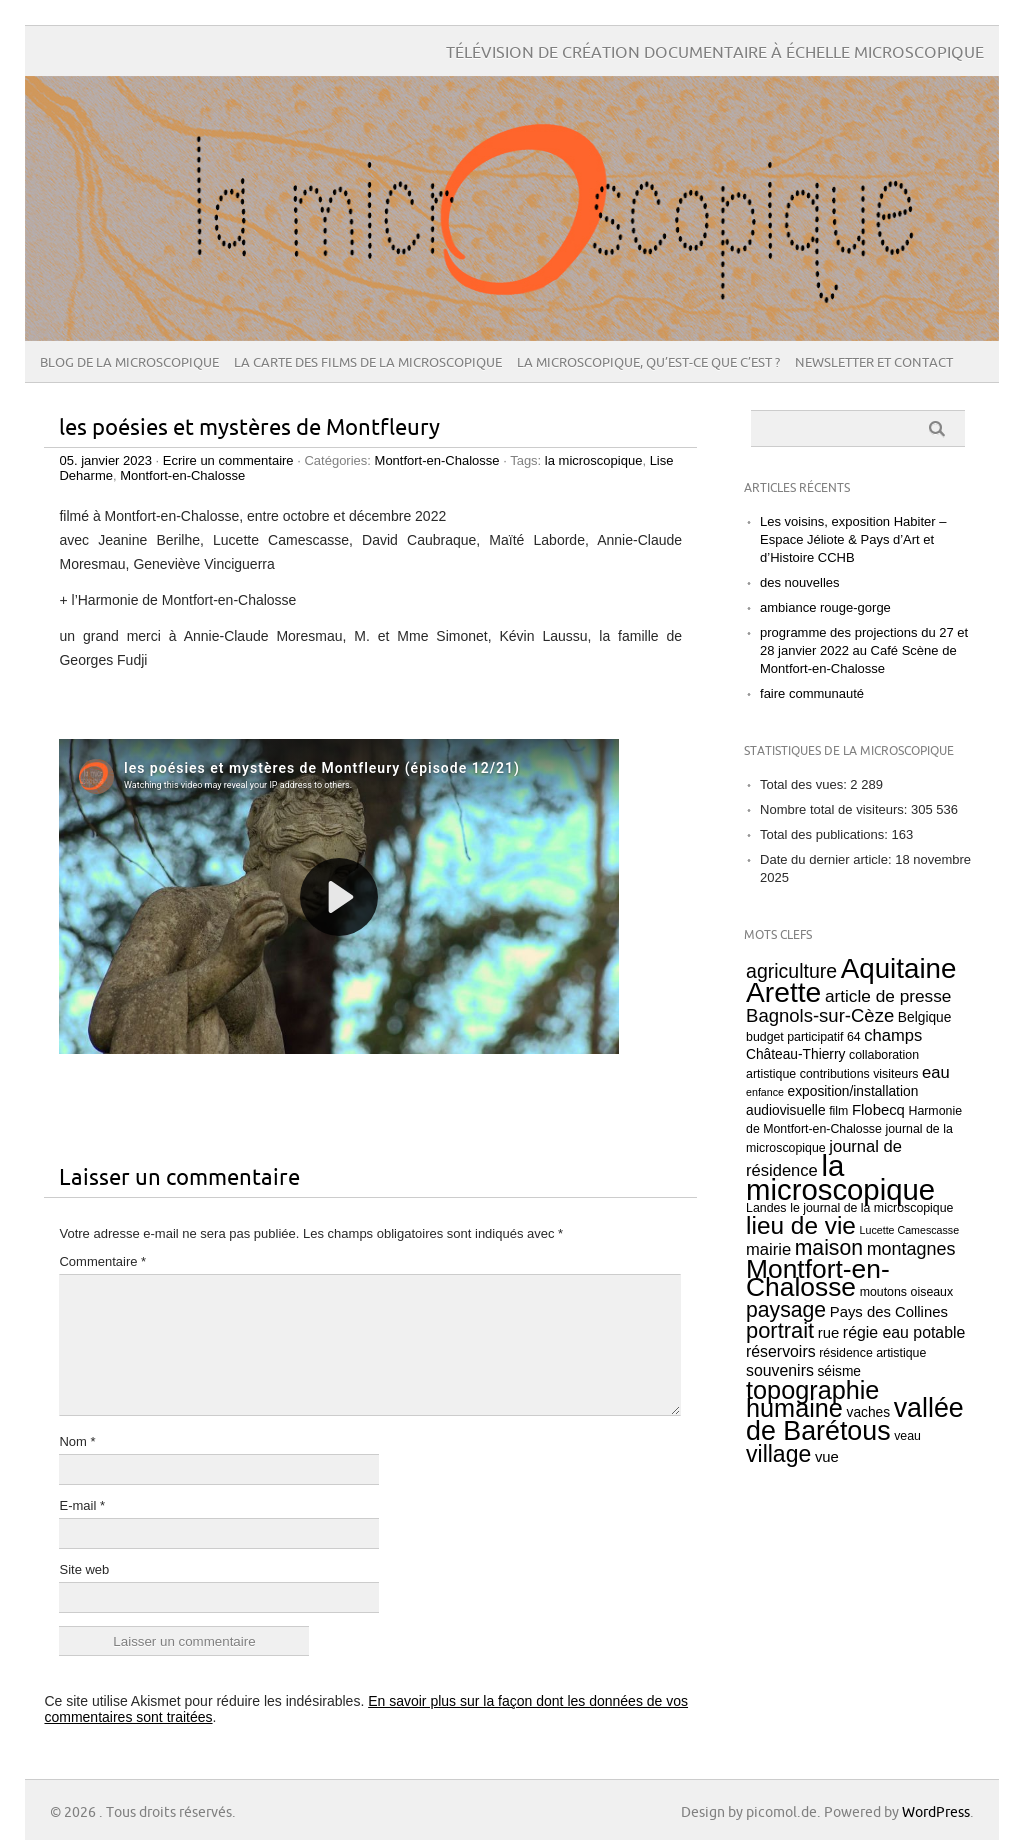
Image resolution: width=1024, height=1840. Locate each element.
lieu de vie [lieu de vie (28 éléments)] (801, 1225)
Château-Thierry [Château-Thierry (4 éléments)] (795, 1054)
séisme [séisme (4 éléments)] (839, 1371)
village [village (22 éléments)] (778, 1454)
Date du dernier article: (827, 859)
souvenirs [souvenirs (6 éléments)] (780, 1370)
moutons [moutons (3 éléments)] (883, 1292)
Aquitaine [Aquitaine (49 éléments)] (899, 968)
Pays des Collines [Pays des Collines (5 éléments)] (889, 1312)
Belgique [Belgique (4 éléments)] (925, 1017)
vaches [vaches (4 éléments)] (869, 1412)
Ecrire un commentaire (228, 460)
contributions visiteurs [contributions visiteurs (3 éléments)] (859, 1074)
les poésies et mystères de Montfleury (249, 428)
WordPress (936, 1812)
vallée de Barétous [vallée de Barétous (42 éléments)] (855, 1419)
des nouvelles (800, 582)
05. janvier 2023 (105, 460)
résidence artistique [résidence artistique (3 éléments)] (872, 1353)
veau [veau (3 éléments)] (907, 1436)
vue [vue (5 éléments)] (827, 1457)
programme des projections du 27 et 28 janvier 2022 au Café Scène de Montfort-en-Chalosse (864, 650)
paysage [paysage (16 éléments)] (786, 1309)
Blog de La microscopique (129, 363)
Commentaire (102, 1261)
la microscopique (594, 460)
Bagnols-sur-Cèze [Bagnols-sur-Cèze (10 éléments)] (820, 1015)
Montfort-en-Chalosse (437, 460)
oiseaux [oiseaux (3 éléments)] (932, 1292)
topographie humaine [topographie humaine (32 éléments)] (812, 1399)
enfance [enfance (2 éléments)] (765, 1092)
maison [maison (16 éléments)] (829, 1247)
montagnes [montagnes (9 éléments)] (911, 1249)
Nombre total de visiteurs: (835, 809)
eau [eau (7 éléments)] (936, 1072)
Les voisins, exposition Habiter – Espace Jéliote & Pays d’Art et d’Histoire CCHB (853, 539)
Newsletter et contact (874, 363)
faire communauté (812, 693)
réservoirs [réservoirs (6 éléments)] (781, 1351)
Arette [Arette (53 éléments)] (783, 992)
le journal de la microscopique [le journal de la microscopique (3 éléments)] (871, 1208)
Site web (84, 1569)
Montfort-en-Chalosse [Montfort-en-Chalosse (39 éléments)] (818, 1278)
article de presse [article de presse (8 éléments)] (888, 996)
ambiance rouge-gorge (825, 607)
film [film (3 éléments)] (838, 1111)
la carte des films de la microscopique (368, 363)
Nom (77, 1441)
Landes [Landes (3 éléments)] (766, 1208)
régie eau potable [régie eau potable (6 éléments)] (904, 1332)
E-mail (82, 1505)
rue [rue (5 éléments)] (828, 1333)
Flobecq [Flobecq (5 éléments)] (878, 1110)
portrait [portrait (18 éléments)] (780, 1330)
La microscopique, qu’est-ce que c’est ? (648, 363)
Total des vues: (805, 784)
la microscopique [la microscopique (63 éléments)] (840, 1177)
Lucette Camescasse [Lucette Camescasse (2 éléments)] (910, 1230)
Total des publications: (826, 834)
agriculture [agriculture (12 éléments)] (791, 971)
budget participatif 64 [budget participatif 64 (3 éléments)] (803, 1037)
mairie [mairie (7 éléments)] (768, 1249)
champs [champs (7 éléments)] (893, 1035)
